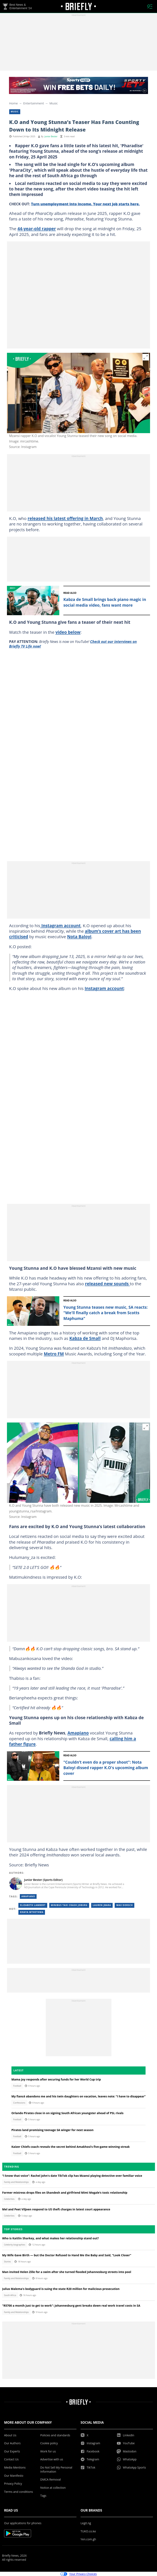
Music (53, 103)
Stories (7, 2261)
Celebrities (9, 2199)
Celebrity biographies (14, 2244)
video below (67, 632)
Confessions (19, 2102)
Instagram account (60, 925)
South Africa (10, 2295)
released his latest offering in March (65, 518)
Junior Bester (51, 136)
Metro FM (54, 1354)
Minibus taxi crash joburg (69, 1905)
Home (13, 103)
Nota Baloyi (79, 936)
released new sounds (107, 1283)
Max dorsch (124, 1905)
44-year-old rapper (36, 228)
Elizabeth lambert (32, 1905)
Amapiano (78, 1733)
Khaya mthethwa (31, 1912)
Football (17, 2085)
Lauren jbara (102, 1905)
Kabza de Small (85, 1338)
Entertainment (33, 103)
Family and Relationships (16, 2182)
